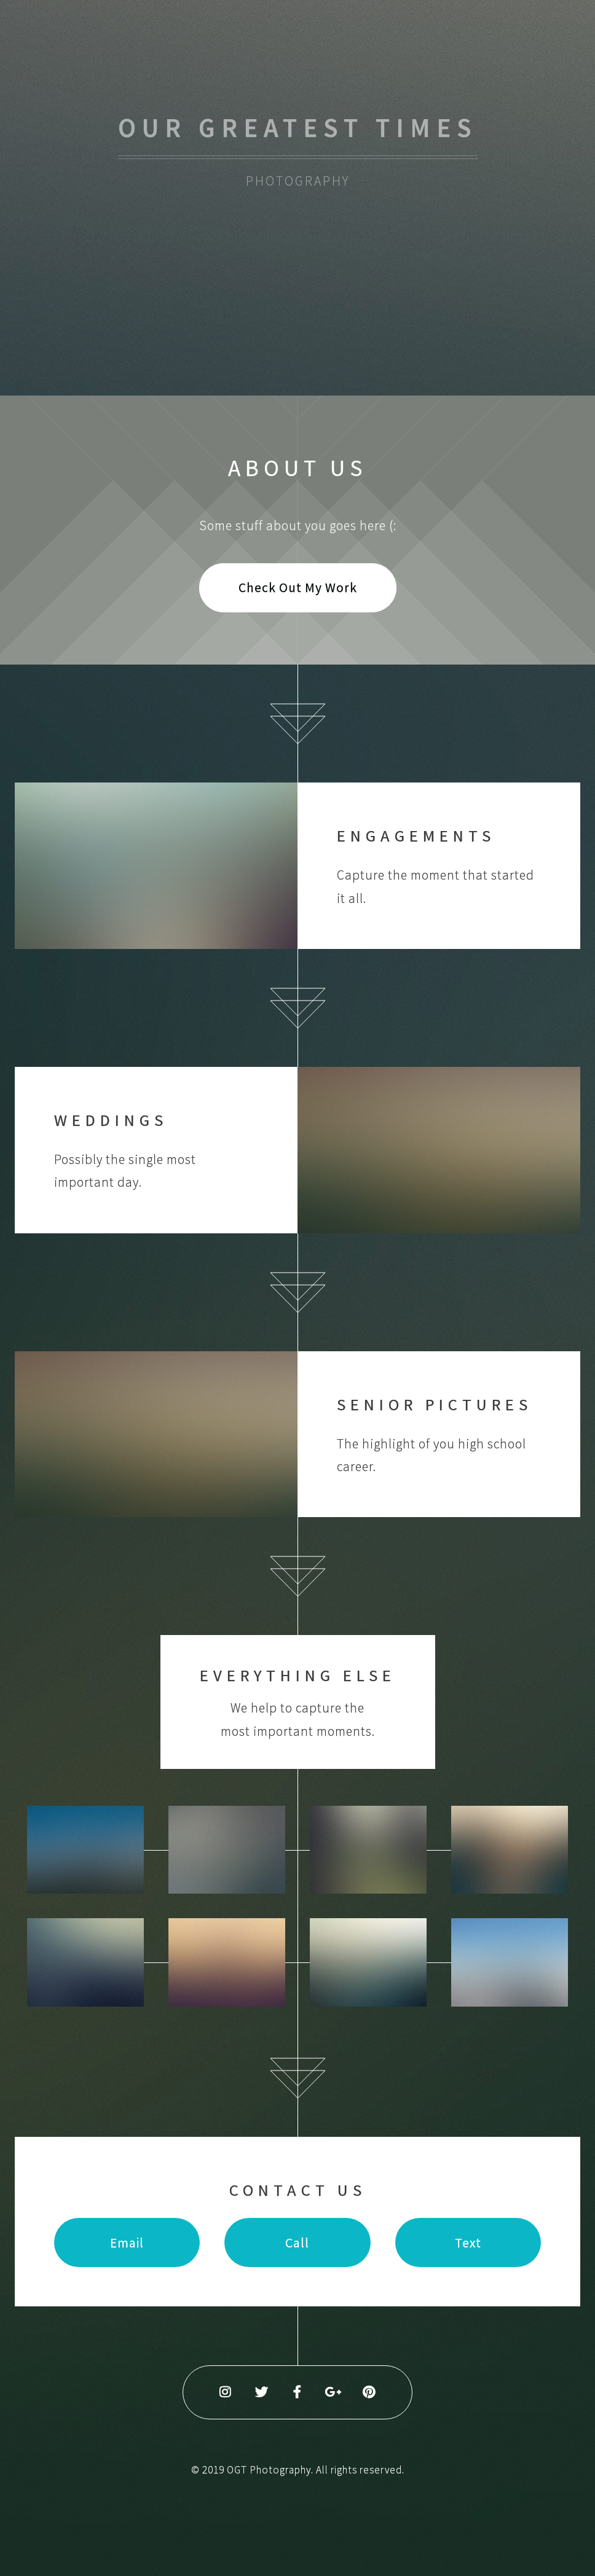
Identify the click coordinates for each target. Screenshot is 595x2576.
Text (468, 2242)
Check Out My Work (297, 587)
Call (297, 2242)
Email (127, 2242)
